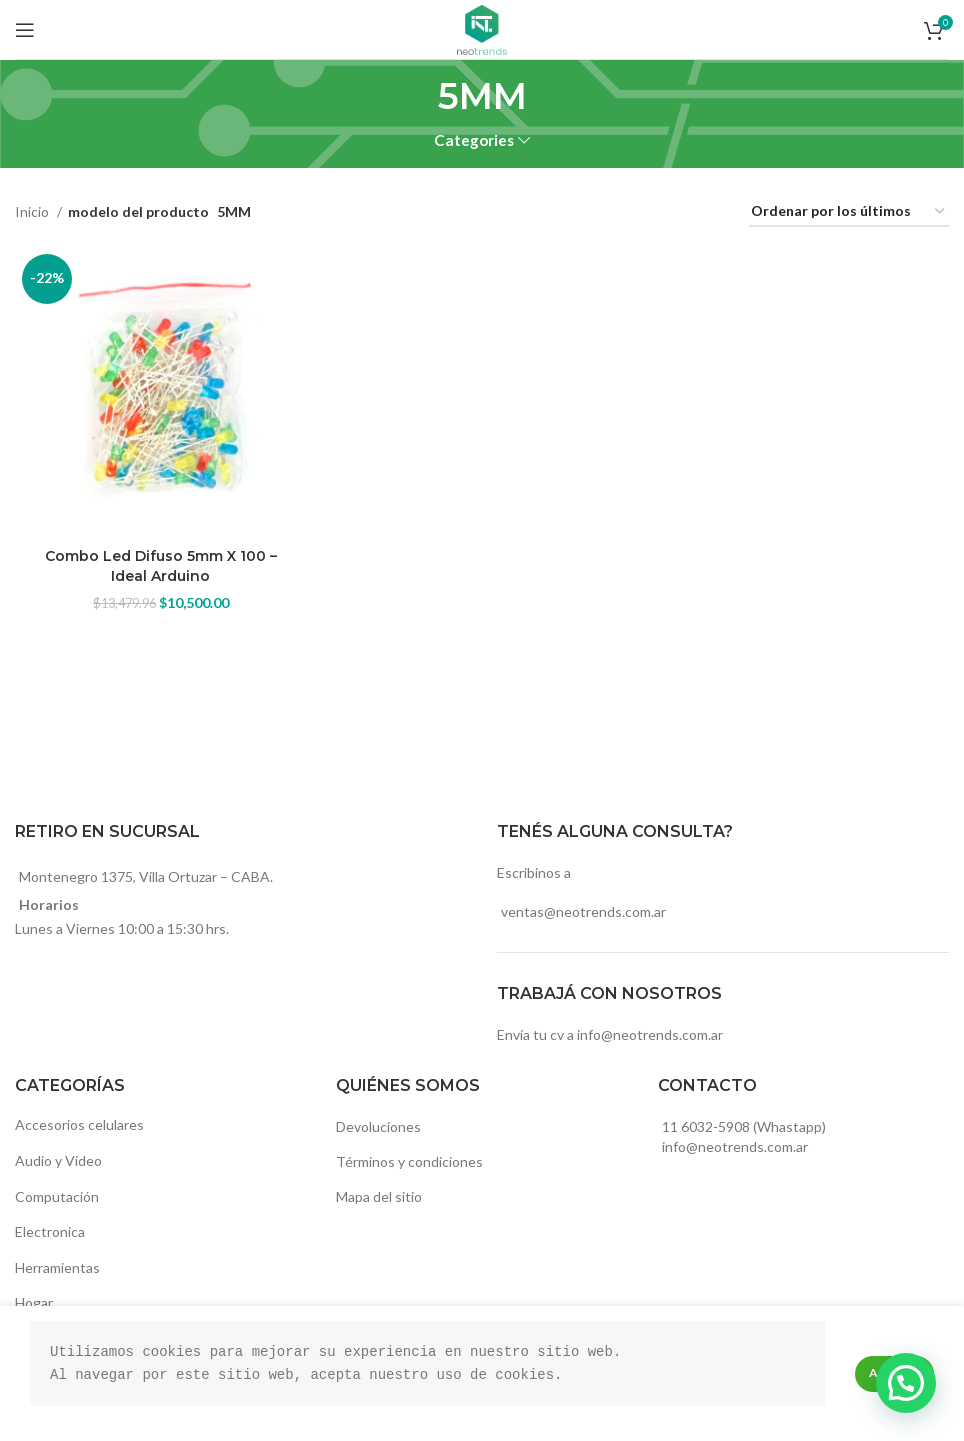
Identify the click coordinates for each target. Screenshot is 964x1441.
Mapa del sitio (379, 1196)
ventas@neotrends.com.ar (583, 911)
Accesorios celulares (79, 1124)
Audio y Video (58, 1160)
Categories (474, 140)
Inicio (33, 211)
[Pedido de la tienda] (849, 212)
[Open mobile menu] (25, 30)
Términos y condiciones (409, 1161)
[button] (906, 1383)
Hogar (34, 1302)
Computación (57, 1196)
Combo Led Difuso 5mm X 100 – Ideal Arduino (161, 566)
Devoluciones (378, 1126)
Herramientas (57, 1267)
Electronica (50, 1231)
